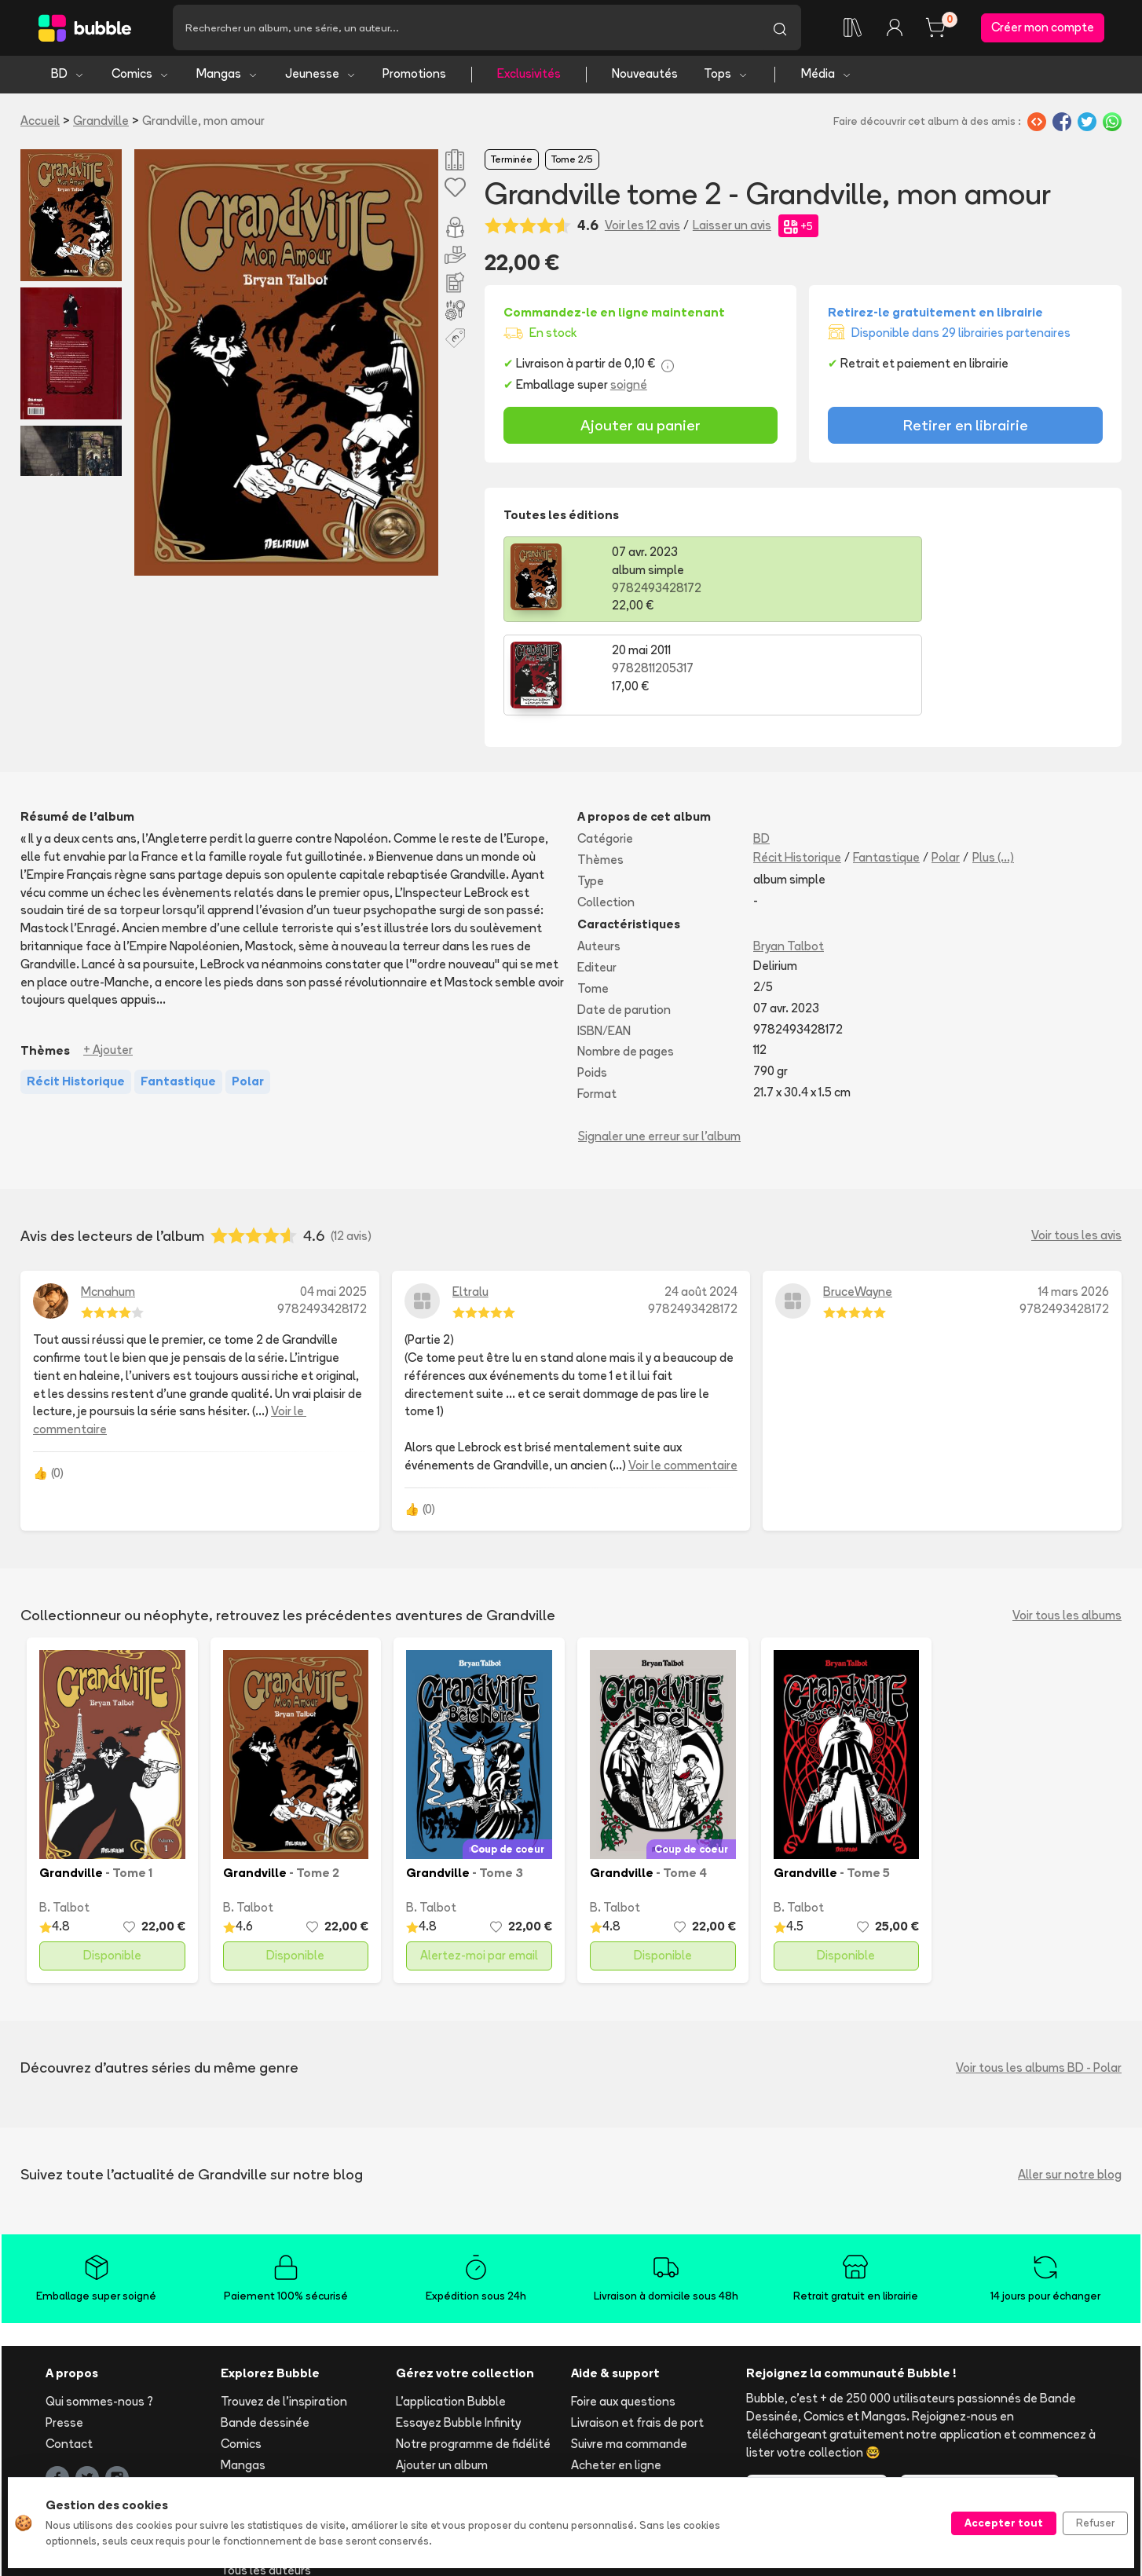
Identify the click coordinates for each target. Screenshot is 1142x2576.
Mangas (227, 76)
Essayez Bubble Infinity (458, 2332)
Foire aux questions (623, 2310)
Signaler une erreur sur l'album (659, 1044)
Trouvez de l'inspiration (284, 2310)
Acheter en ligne (616, 2373)
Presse (64, 2332)
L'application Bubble (451, 2310)
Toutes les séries (267, 2457)
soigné (628, 387)
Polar (946, 766)
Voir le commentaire (683, 1374)
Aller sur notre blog (1070, 2083)
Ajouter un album (442, 2373)
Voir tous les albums (1067, 1524)
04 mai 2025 (333, 1200)
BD (68, 76)
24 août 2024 (701, 1200)
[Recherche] (466, 29)
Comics (141, 76)
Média (826, 76)
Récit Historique (797, 766)
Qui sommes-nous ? (99, 2310)
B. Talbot (64, 1816)
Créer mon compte (1042, 28)
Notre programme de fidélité (473, 2352)
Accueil (40, 122)
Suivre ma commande (629, 2352)
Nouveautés (645, 76)
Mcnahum (108, 1200)
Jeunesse (321, 76)
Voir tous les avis (1076, 1144)
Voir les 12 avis (642, 228)
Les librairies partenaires (463, 2460)
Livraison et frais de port (637, 2332)
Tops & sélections (270, 2437)
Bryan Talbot (788, 855)
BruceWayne (857, 1200)
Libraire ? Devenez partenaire (476, 2439)
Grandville (101, 122)
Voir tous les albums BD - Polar (1039, 1976)
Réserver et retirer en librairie (650, 2395)
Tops (726, 76)
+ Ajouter (108, 959)
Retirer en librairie (965, 428)
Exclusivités (529, 76)
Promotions (414, 76)
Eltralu (470, 1200)
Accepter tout (1003, 2522)
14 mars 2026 (1073, 1200)
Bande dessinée (265, 2332)
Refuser (1095, 2522)
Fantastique (886, 766)
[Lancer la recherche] (780, 29)
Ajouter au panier (640, 428)
